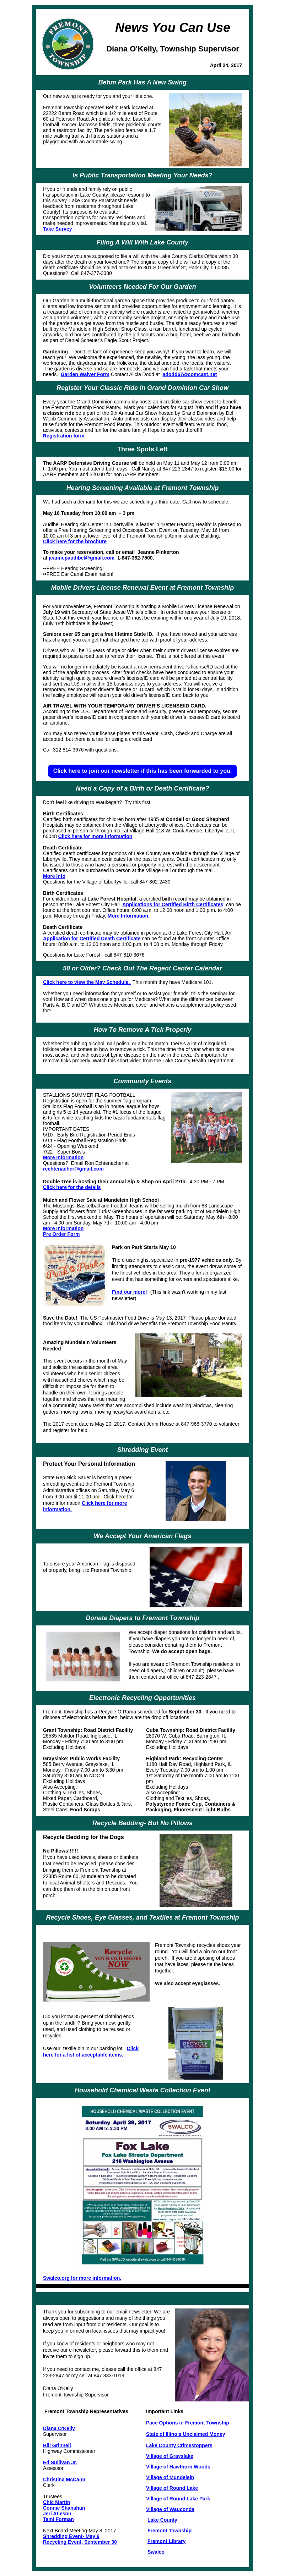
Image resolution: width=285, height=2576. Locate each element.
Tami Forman (58, 2519)
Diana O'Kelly (59, 2428)
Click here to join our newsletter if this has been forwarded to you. (142, 771)
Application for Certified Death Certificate (92, 938)
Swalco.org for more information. (82, 2278)
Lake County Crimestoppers (179, 2445)
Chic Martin (56, 2502)
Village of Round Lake (172, 2488)
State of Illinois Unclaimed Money (185, 2434)
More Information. (129, 916)
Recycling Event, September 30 (80, 2542)
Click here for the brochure (75, 541)
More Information (63, 1157)
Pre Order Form (61, 1234)
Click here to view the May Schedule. (87, 982)
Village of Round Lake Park (178, 2498)
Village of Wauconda (170, 2509)
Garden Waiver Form (85, 374)
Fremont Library (166, 2541)
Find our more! (129, 1292)
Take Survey (57, 229)
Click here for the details (72, 1187)
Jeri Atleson (57, 2513)
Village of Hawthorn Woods (178, 2467)
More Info (54, 876)
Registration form (64, 436)
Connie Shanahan (64, 2508)
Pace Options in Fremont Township (187, 2423)
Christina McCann (64, 2479)
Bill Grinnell (57, 2445)
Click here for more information (95, 836)
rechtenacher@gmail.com (73, 1169)
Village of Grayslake (169, 2456)
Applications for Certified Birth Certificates (172, 904)
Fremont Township (169, 2530)
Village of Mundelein (170, 2477)
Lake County (162, 2520)
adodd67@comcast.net (189, 374)
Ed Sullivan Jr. (60, 2462)
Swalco (156, 2552)
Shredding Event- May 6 (71, 2536)
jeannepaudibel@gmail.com (81, 558)
